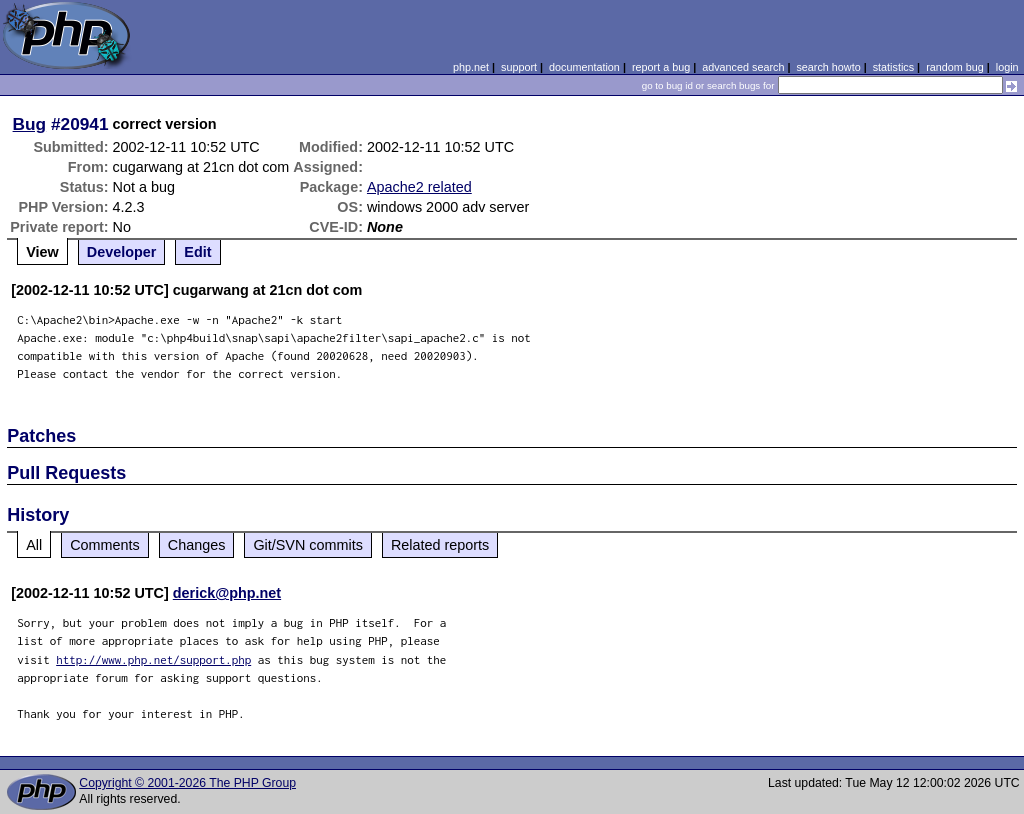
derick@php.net (227, 593)
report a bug (661, 67)
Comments (105, 545)
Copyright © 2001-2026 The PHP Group (187, 783)
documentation (584, 67)
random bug (955, 67)
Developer (122, 252)
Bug (30, 124)
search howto (828, 67)
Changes (197, 545)
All (34, 545)
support (519, 67)
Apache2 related (419, 187)
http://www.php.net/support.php (153, 659)
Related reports (440, 545)
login (1007, 67)
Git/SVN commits (308, 545)
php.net (471, 67)
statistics (893, 67)
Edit (197, 252)
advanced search (743, 67)
